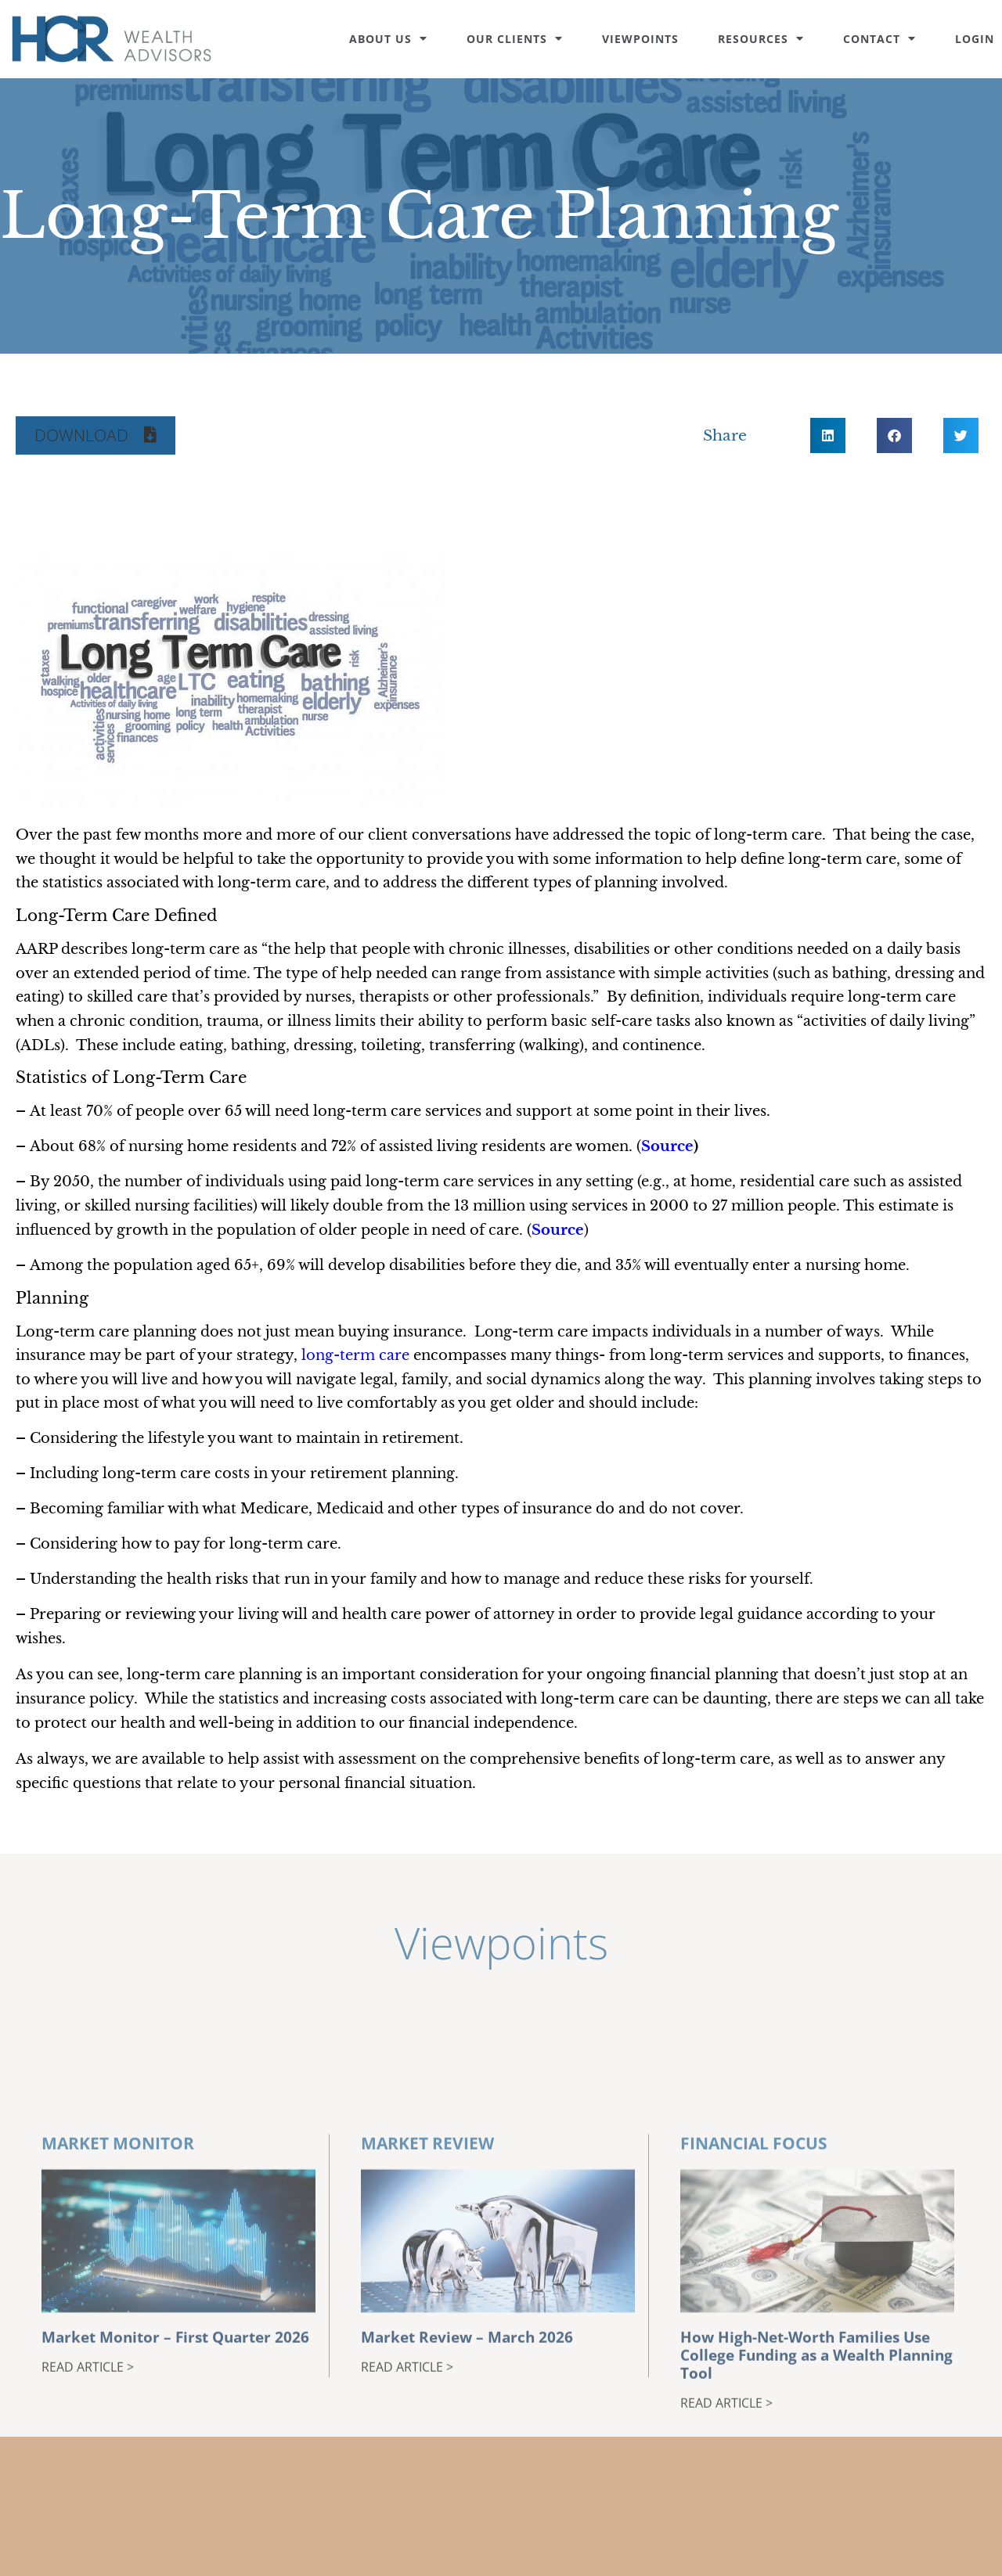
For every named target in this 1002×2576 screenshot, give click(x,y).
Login (974, 38)
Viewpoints (640, 38)
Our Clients (515, 38)
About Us (388, 38)
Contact (879, 38)
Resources (761, 38)
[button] (95, 435)
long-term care (355, 1355)
